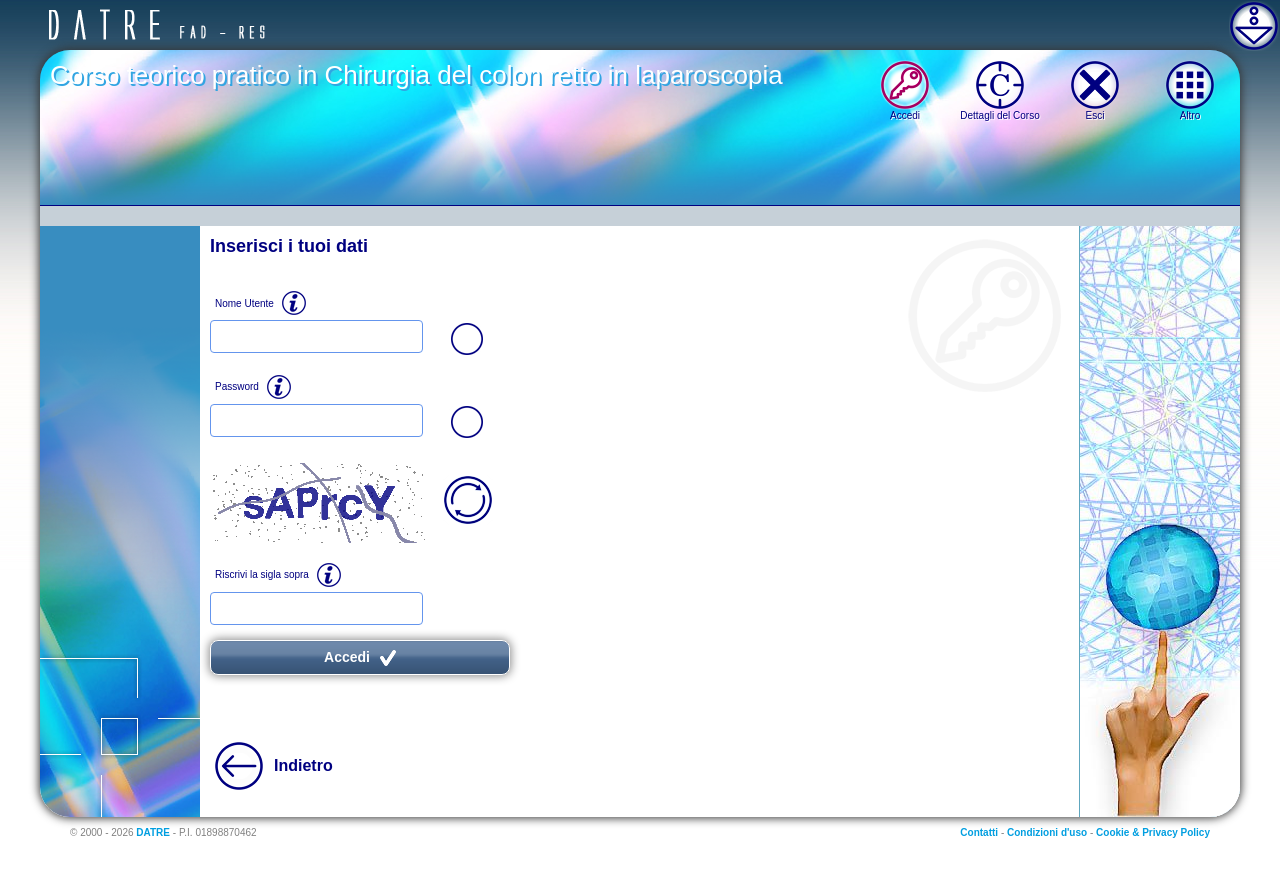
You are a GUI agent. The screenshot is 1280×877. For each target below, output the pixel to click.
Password (237, 386)
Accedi (360, 657)
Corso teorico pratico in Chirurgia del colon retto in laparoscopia (416, 75)
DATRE (153, 832)
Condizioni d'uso (1047, 832)
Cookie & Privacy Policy (1153, 832)
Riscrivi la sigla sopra (262, 574)
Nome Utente (244, 303)
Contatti (979, 832)
